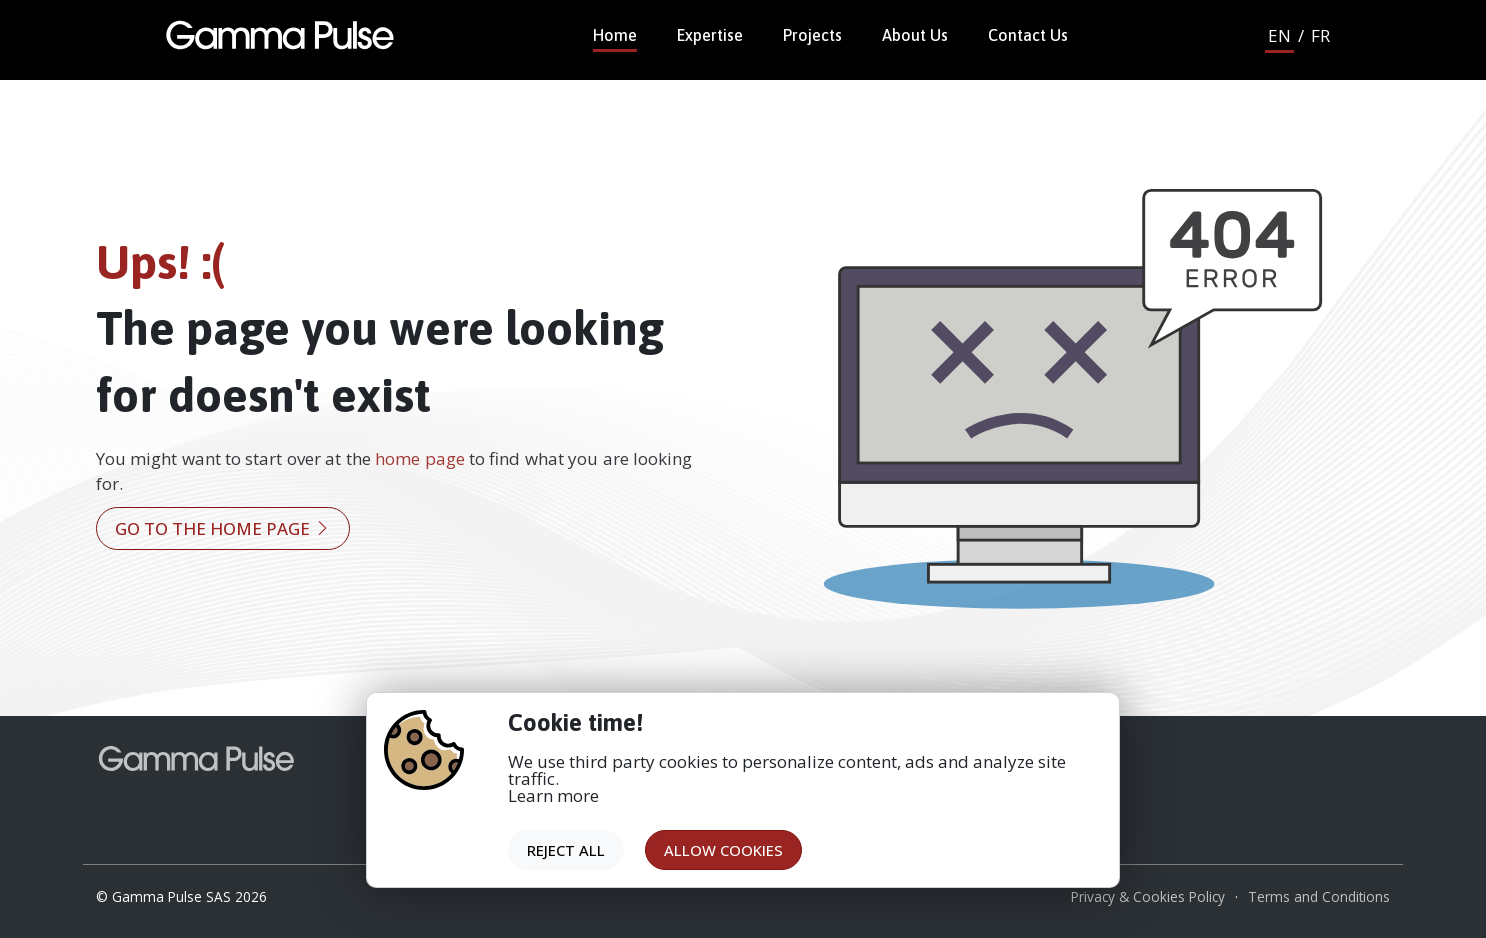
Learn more (553, 795)
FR (1320, 35)
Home (615, 35)
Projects (812, 35)
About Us (915, 35)
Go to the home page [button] (223, 528)
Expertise (710, 35)
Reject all (566, 850)
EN (1279, 35)
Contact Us (1028, 35)
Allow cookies (723, 850)
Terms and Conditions (1319, 896)
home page (419, 458)
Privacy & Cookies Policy (1148, 896)
